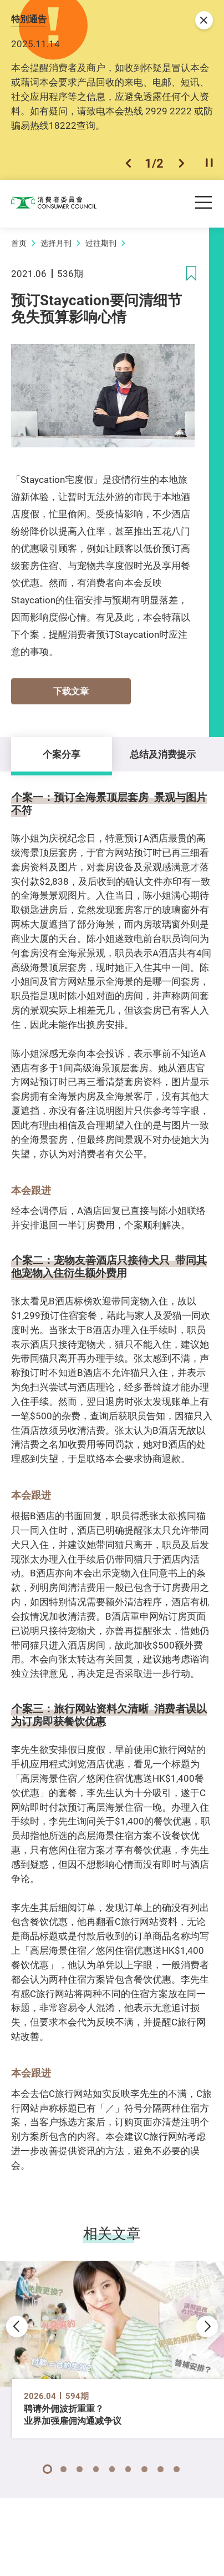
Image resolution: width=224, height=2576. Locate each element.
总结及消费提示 (163, 754)
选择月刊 (56, 243)
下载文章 (71, 691)
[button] (128, 163)
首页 (19, 243)
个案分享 (61, 754)
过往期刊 (100, 243)
